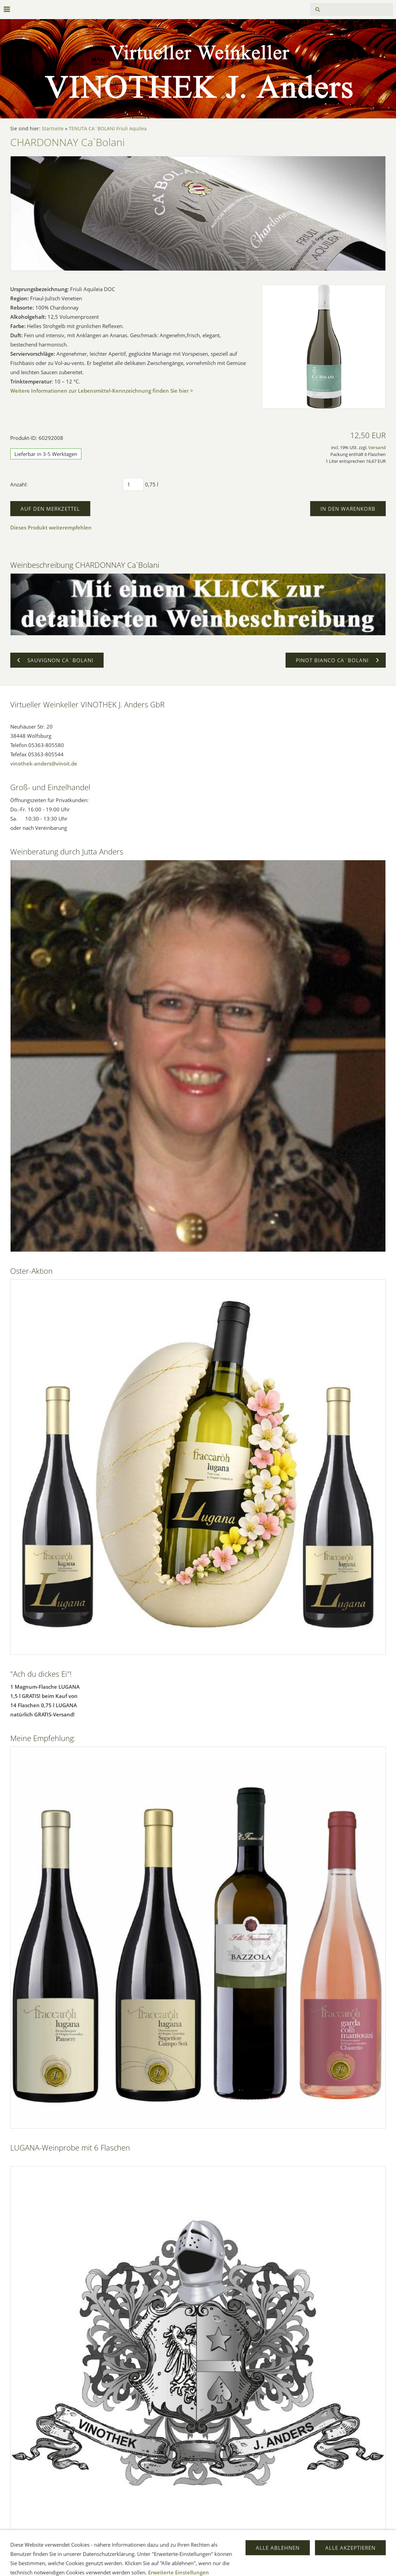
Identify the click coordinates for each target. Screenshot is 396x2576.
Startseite (53, 129)
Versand (377, 447)
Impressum (125, 2565)
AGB (152, 2565)
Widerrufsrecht (183, 2565)
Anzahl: (19, 484)
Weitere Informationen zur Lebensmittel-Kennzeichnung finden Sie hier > (101, 390)
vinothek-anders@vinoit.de (43, 763)
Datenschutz (223, 2565)
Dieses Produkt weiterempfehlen (51, 527)
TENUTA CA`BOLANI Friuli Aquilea (108, 129)
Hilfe (251, 2565)
